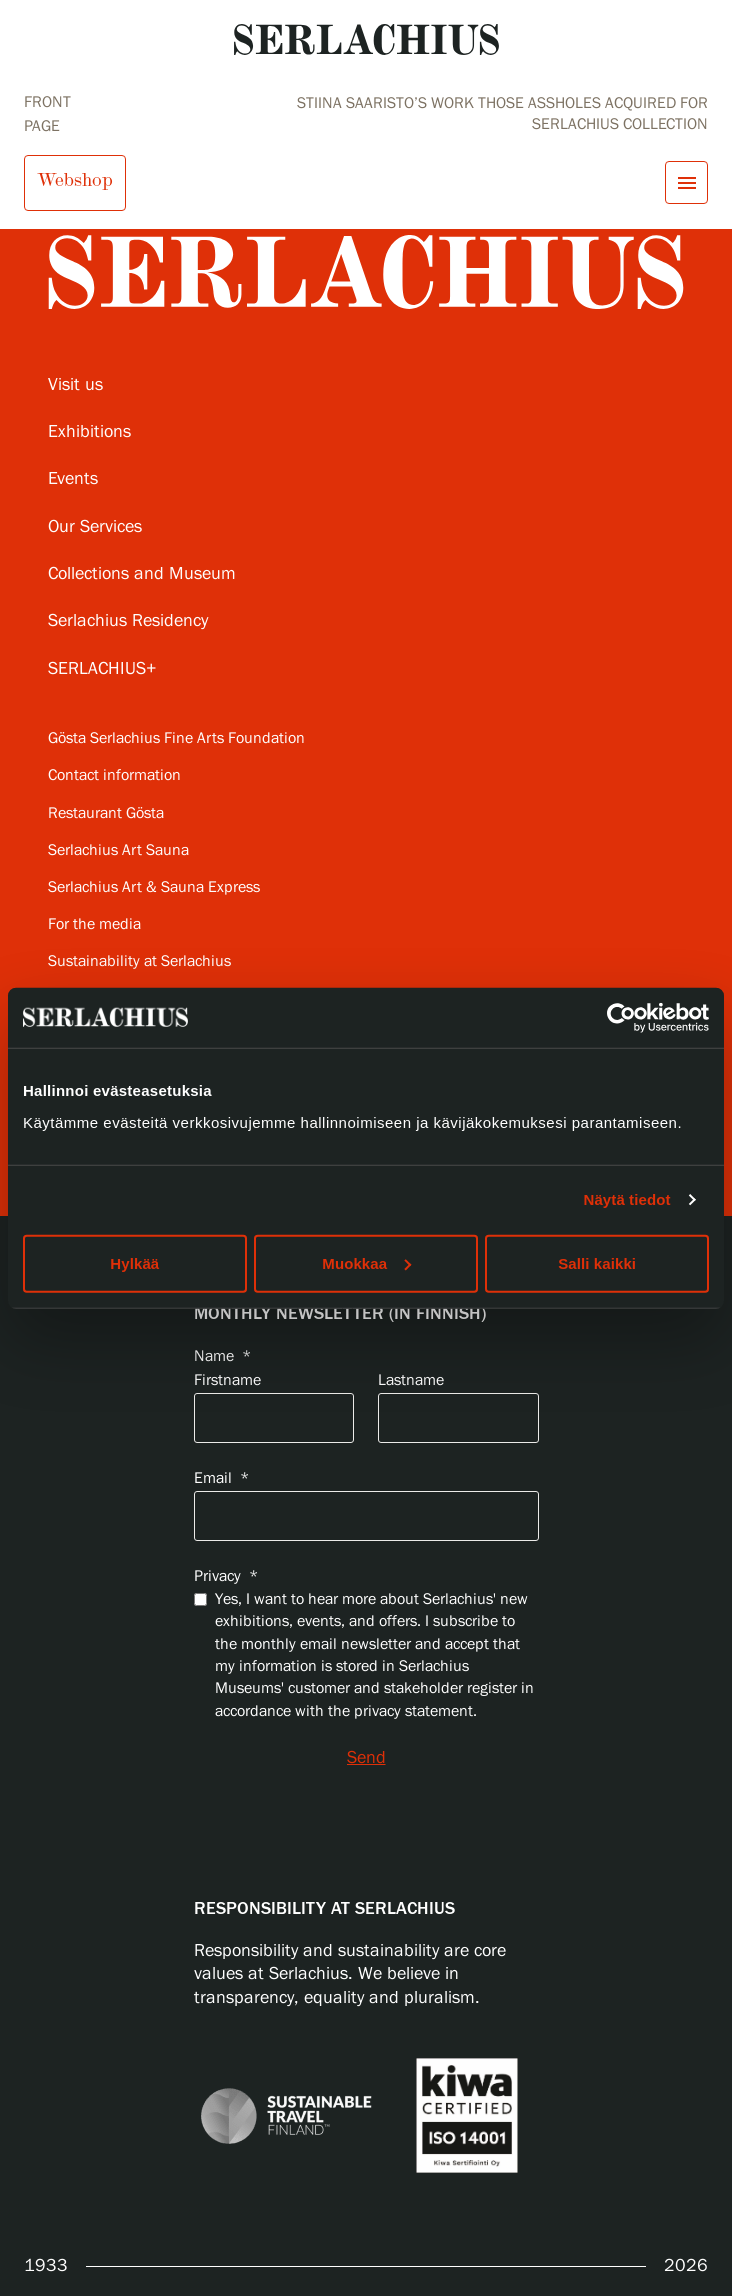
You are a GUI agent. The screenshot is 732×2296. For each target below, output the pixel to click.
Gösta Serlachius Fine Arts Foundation (176, 738)
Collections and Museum (142, 574)
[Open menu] (686, 182)
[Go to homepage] (366, 39)
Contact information (114, 775)
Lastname (411, 1380)
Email (221, 1478)
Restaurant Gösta (106, 813)
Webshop (75, 180)
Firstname (227, 1380)
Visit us (75, 385)
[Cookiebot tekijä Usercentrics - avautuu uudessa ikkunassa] (621, 1018)
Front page (47, 114)
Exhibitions (89, 432)
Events (73, 479)
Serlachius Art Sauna (118, 850)
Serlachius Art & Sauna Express (154, 887)
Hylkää (134, 1262)
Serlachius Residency (128, 621)
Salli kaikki (597, 1262)
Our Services (95, 527)
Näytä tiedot (627, 1199)
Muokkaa (366, 1262)
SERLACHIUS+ (102, 669)
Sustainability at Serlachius (139, 961)
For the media (94, 924)
